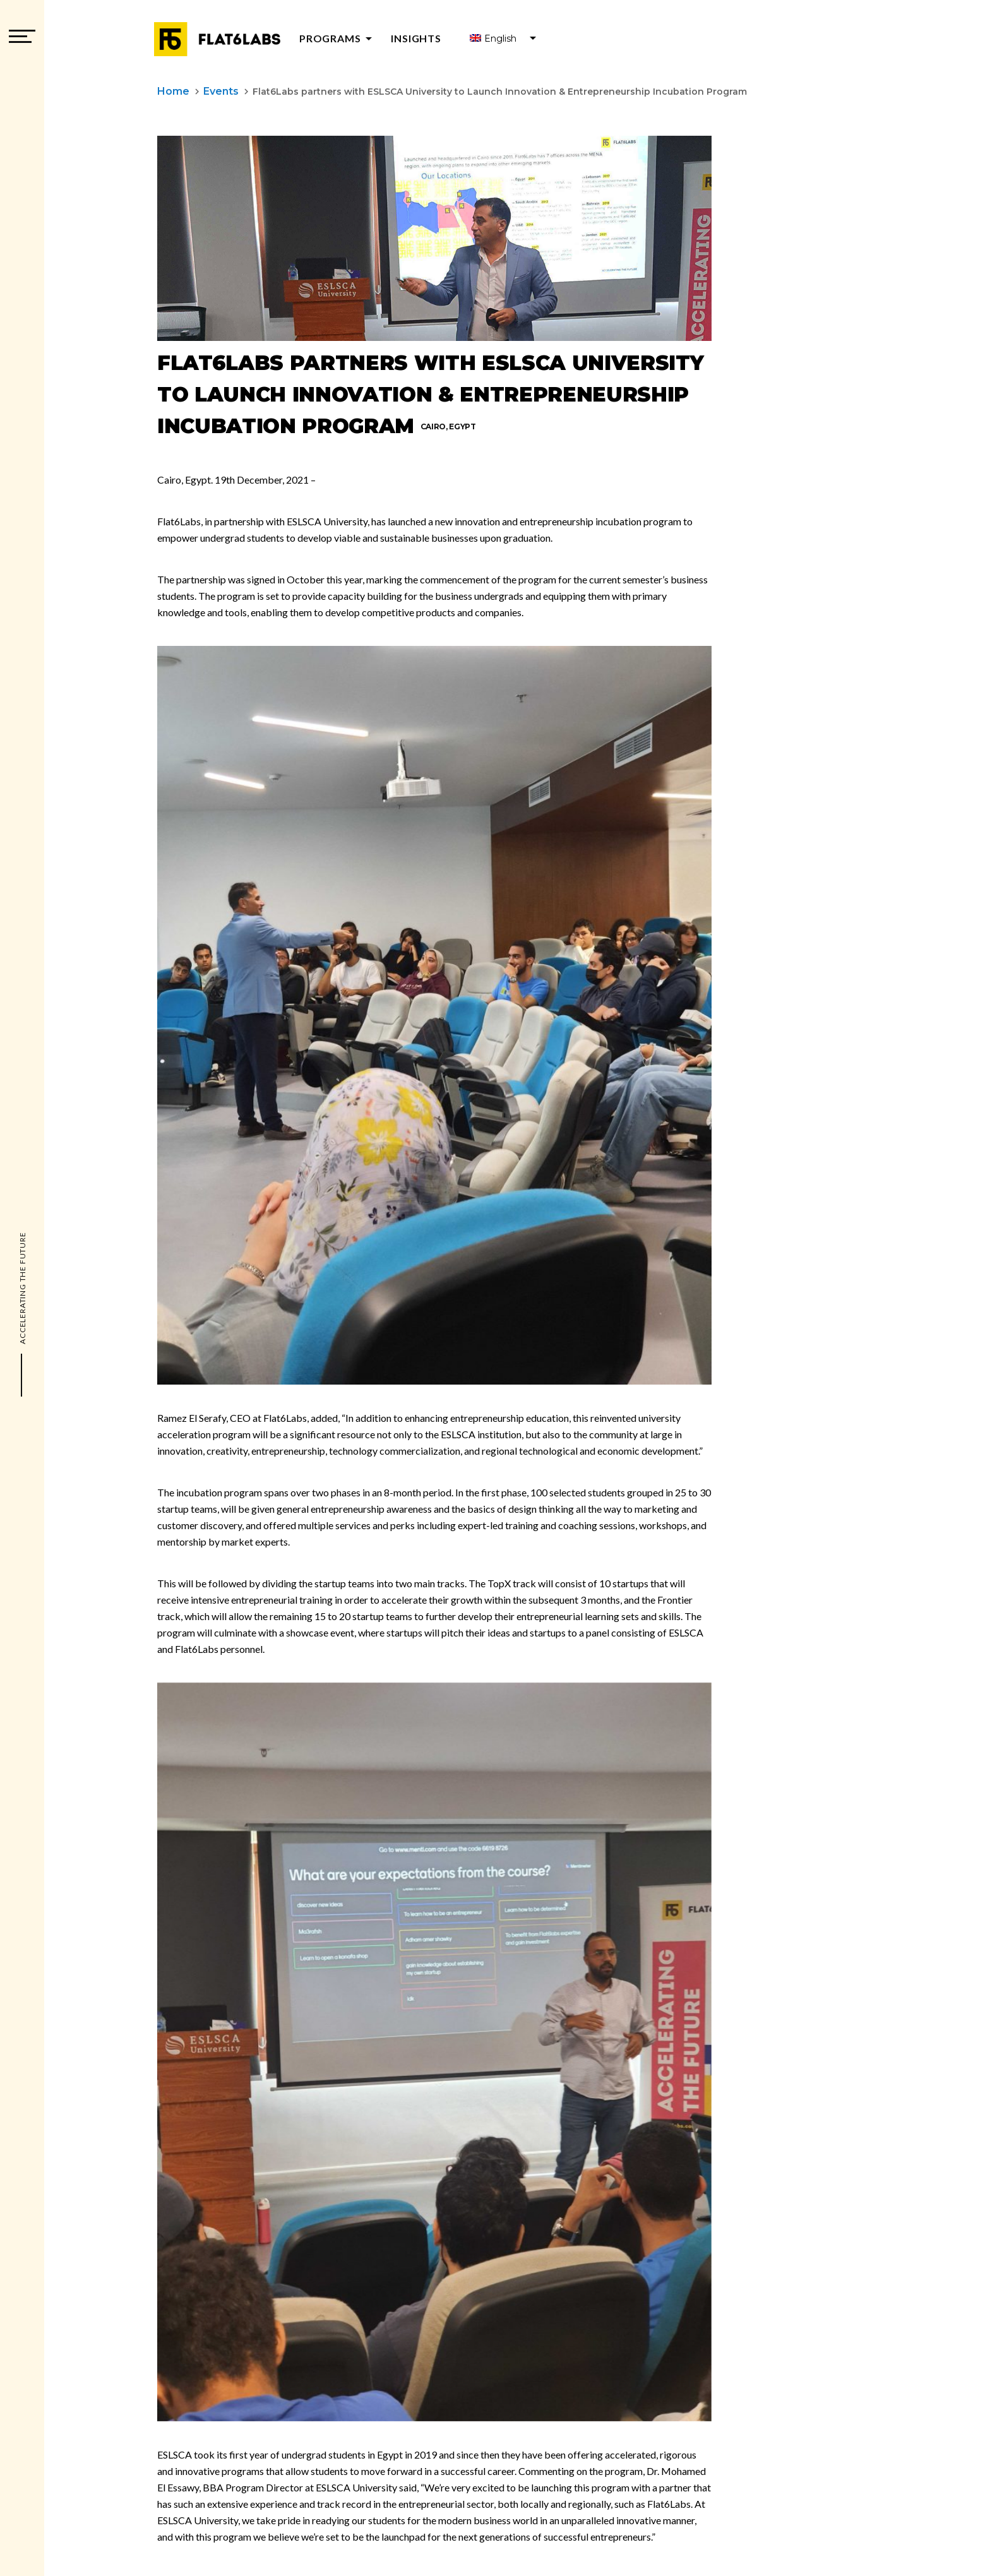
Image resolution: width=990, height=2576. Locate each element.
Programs (337, 38)
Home (173, 91)
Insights (416, 38)
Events (221, 91)
